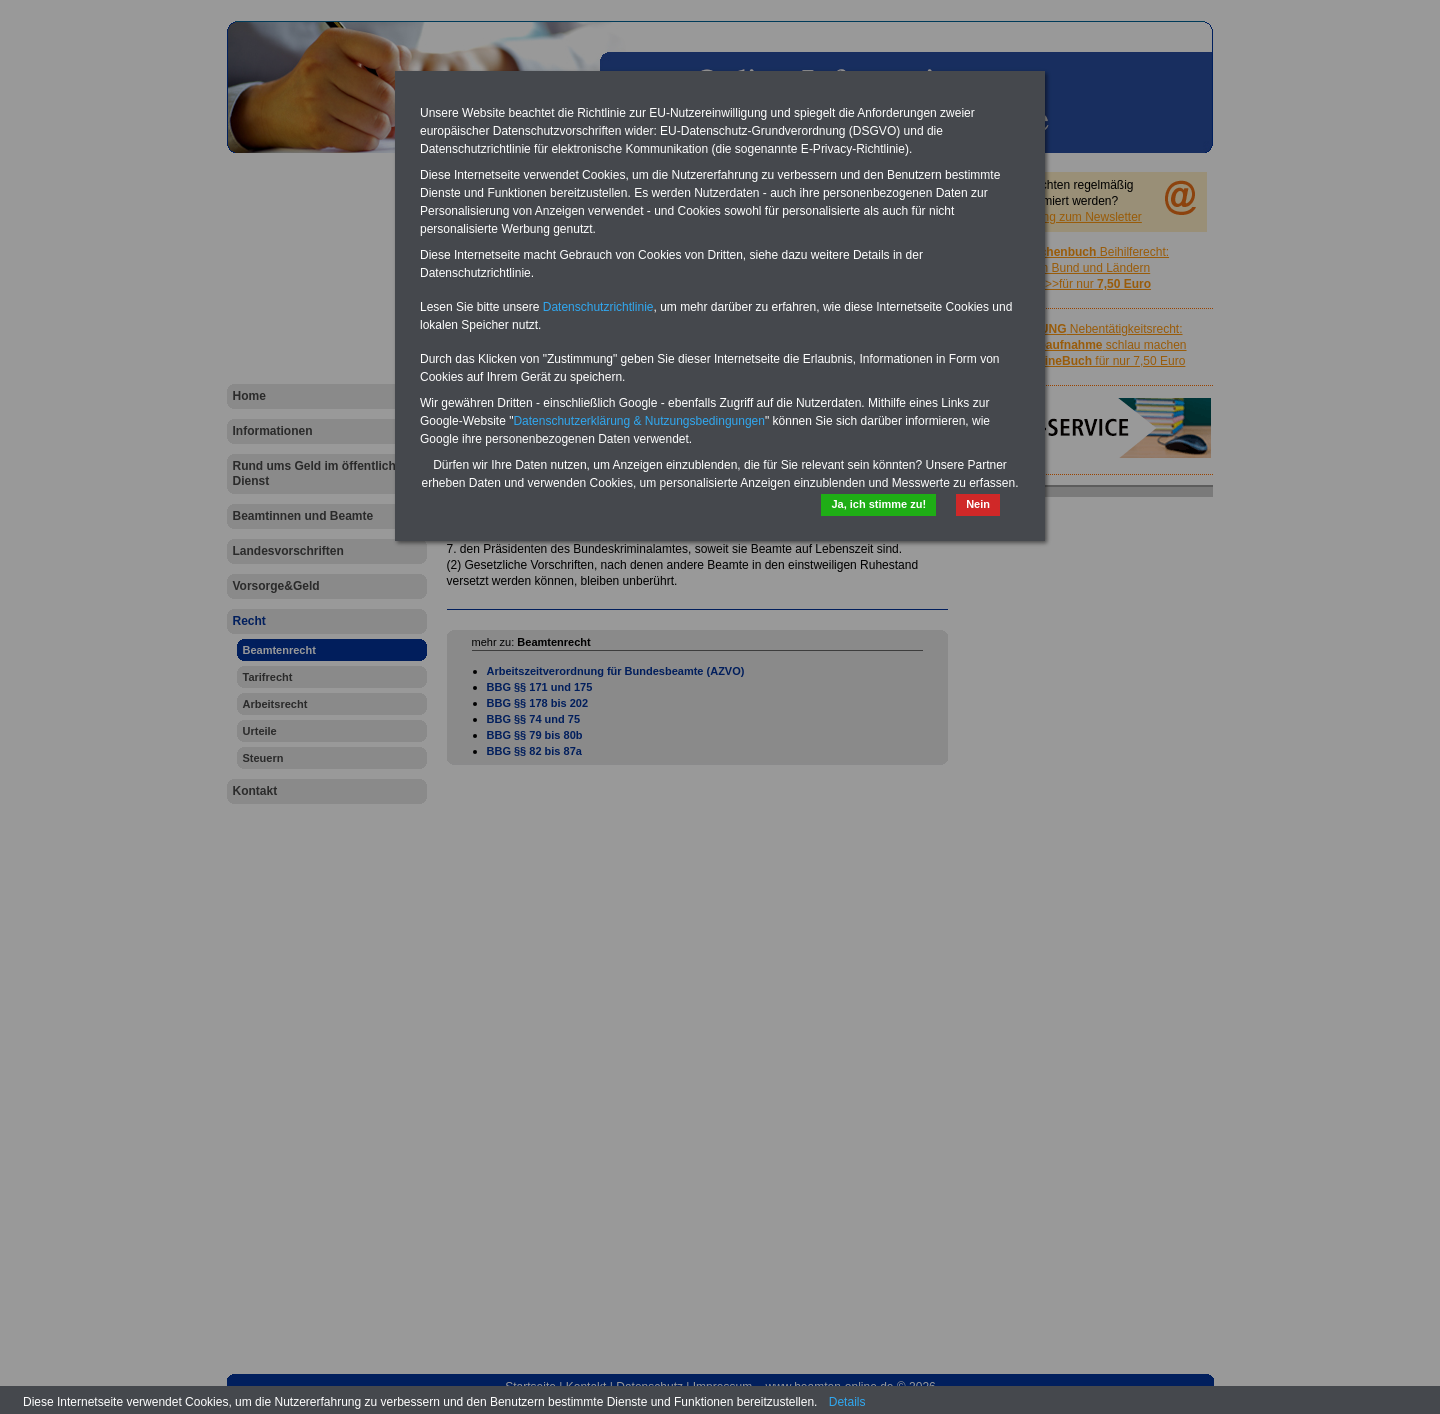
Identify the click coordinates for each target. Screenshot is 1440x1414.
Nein (978, 504)
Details (847, 1402)
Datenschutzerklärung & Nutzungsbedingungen (639, 421)
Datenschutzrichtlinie (598, 307)
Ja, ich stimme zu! (878, 504)
